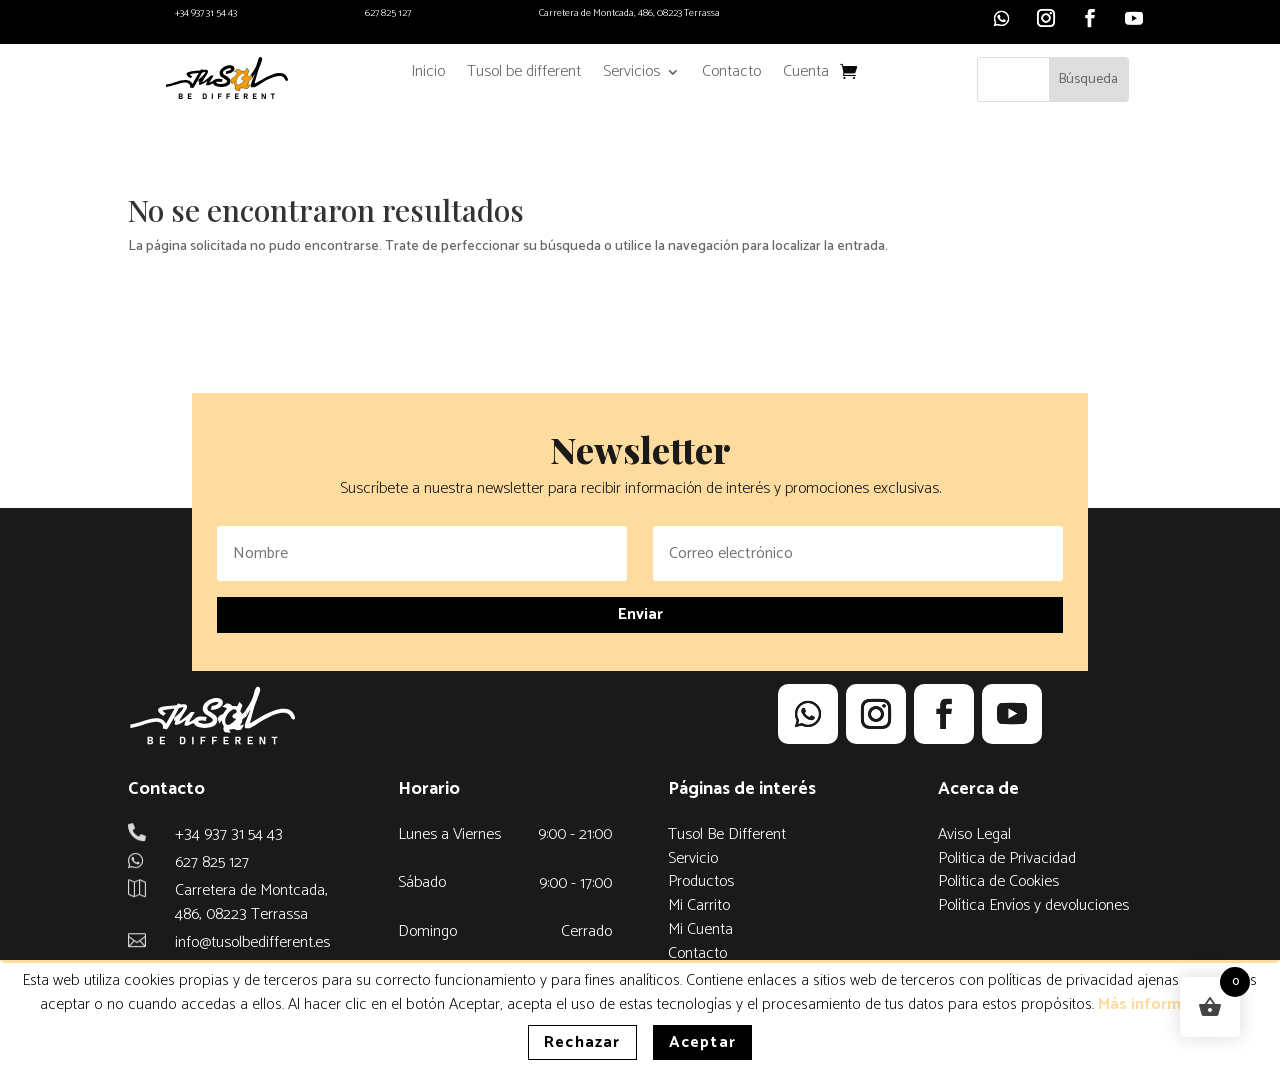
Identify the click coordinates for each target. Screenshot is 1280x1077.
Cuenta (806, 75)
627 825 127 (388, 13)
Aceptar (702, 1042)
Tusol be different (524, 75)
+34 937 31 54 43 (206, 13)
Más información (1159, 1004)
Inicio (428, 75)
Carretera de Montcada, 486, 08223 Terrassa (629, 13)
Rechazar (582, 1042)
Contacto (731, 75)
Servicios (631, 75)
